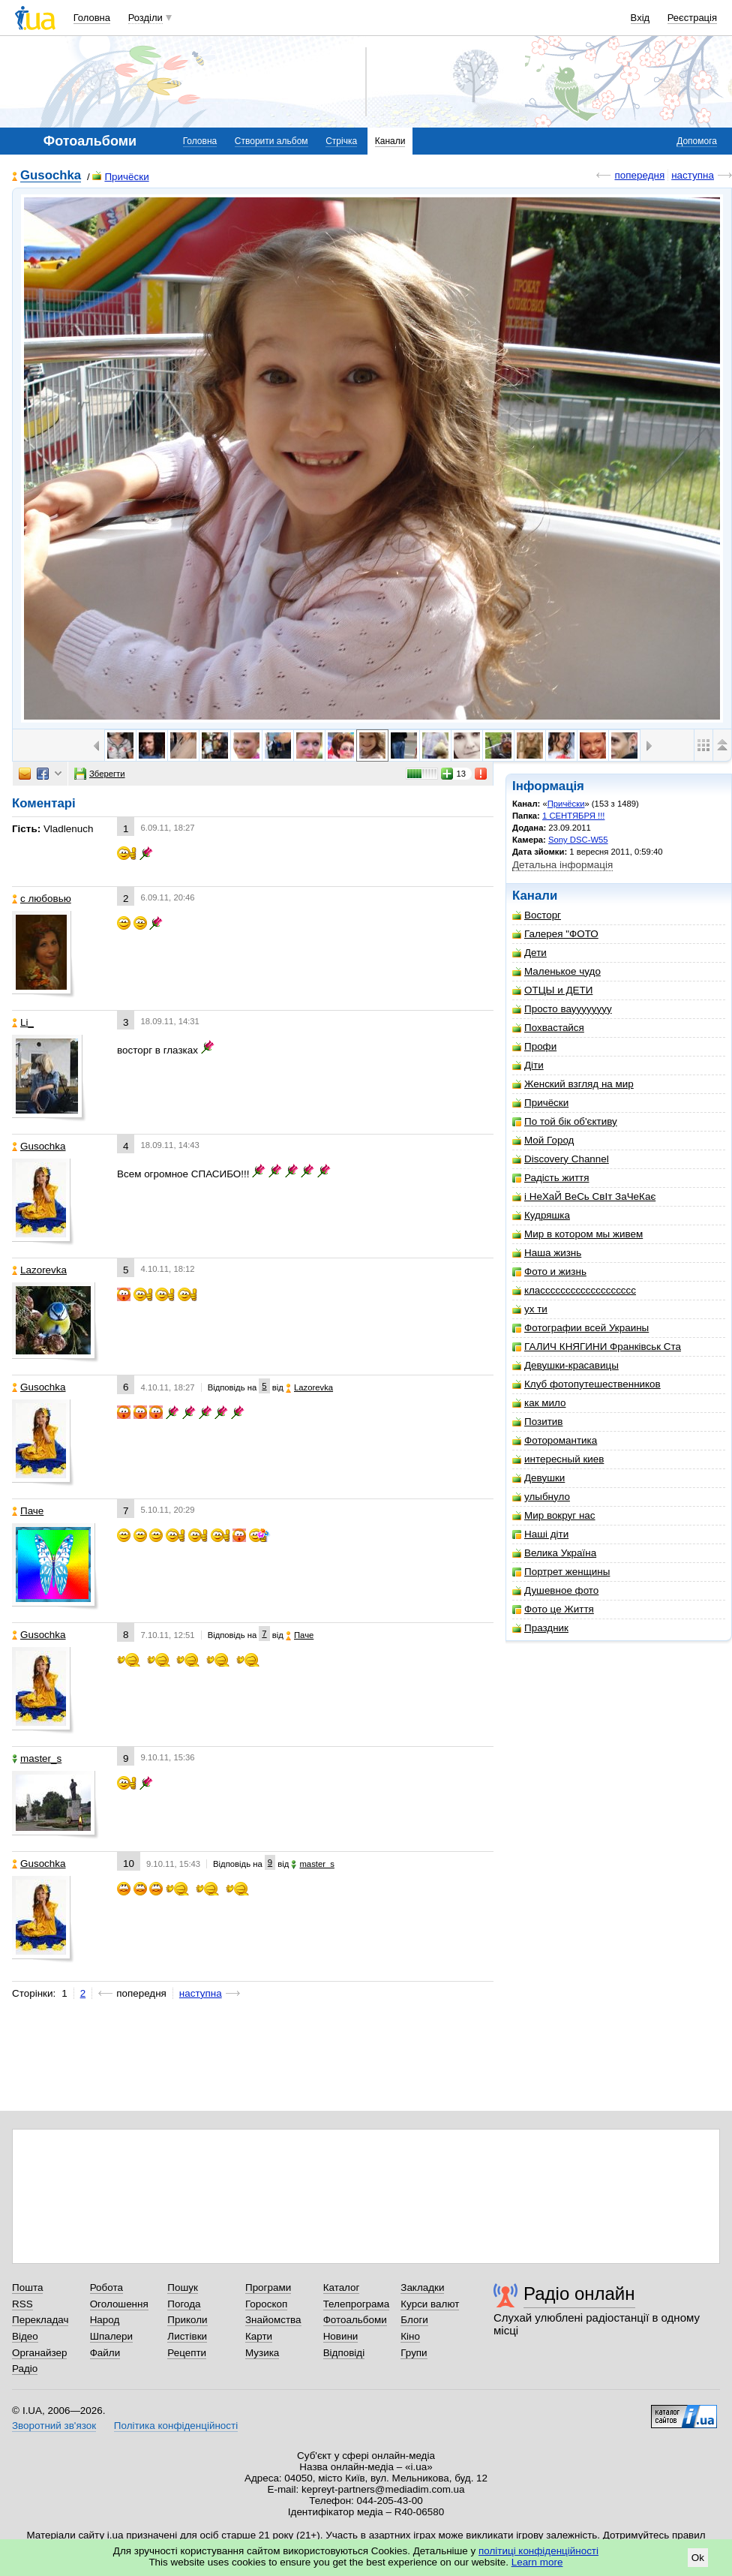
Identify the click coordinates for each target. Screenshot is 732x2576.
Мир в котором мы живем (577, 1234)
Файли (105, 2352)
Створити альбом (271, 141)
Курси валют (429, 2304)
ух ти (530, 1309)
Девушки (538, 1477)
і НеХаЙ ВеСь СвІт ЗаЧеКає (584, 1196)
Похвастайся (548, 1027)
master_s (37, 1758)
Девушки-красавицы (565, 1365)
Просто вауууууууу (562, 1008)
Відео (25, 2336)
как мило (539, 1402)
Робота (106, 2287)
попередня (639, 175)
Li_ (23, 1022)
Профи (534, 1046)
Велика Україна (554, 1553)
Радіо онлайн (579, 2293)
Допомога (696, 141)
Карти (258, 2336)
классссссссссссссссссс (574, 1290)
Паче (28, 1510)
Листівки (187, 2336)
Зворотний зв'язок (54, 2425)
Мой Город (543, 1140)
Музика (262, 2352)
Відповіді (344, 2352)
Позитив (537, 1421)
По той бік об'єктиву (564, 1121)
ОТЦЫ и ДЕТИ (552, 990)
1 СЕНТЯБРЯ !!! (573, 815)
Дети (529, 952)
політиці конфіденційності (538, 2550)
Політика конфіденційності (176, 2425)
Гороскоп (266, 2304)
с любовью (41, 898)
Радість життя (551, 1177)
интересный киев (558, 1459)
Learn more (537, 2562)
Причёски (120, 176)
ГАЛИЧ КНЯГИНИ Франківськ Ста (596, 1346)
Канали (390, 141)
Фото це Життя (553, 1609)
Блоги (414, 2319)
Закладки (422, 2287)
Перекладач (40, 2319)
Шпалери (111, 2336)
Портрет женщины (561, 1571)
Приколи (187, 2319)
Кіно (410, 2336)
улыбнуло (541, 1496)
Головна (92, 17)
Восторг (536, 915)
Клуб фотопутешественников (586, 1384)
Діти (528, 1065)
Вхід (640, 17)
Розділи (145, 17)
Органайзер (39, 2352)
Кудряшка (541, 1215)
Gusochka (50, 176)
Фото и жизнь (549, 1271)
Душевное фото (555, 1590)
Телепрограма (356, 2304)
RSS (22, 2304)
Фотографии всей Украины (580, 1327)
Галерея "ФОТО (555, 933)
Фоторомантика (554, 1440)
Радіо (25, 2368)
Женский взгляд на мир (573, 1084)
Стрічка (341, 141)
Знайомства (273, 2319)
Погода (183, 2304)
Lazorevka (39, 1270)
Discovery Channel (560, 1159)
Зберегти (99, 774)
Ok (698, 2557)
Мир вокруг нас (554, 1515)
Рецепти (186, 2352)
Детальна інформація (562, 864)
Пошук (182, 2287)
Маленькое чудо (556, 971)
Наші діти (540, 1534)
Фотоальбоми (355, 2319)
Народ (105, 2319)
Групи (413, 2352)
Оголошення (119, 2304)
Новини (340, 2336)
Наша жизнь (546, 1252)
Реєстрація (692, 17)
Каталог (341, 2287)
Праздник (540, 1628)
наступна (692, 175)
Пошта (27, 2287)
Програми (268, 2287)
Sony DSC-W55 (578, 839)
